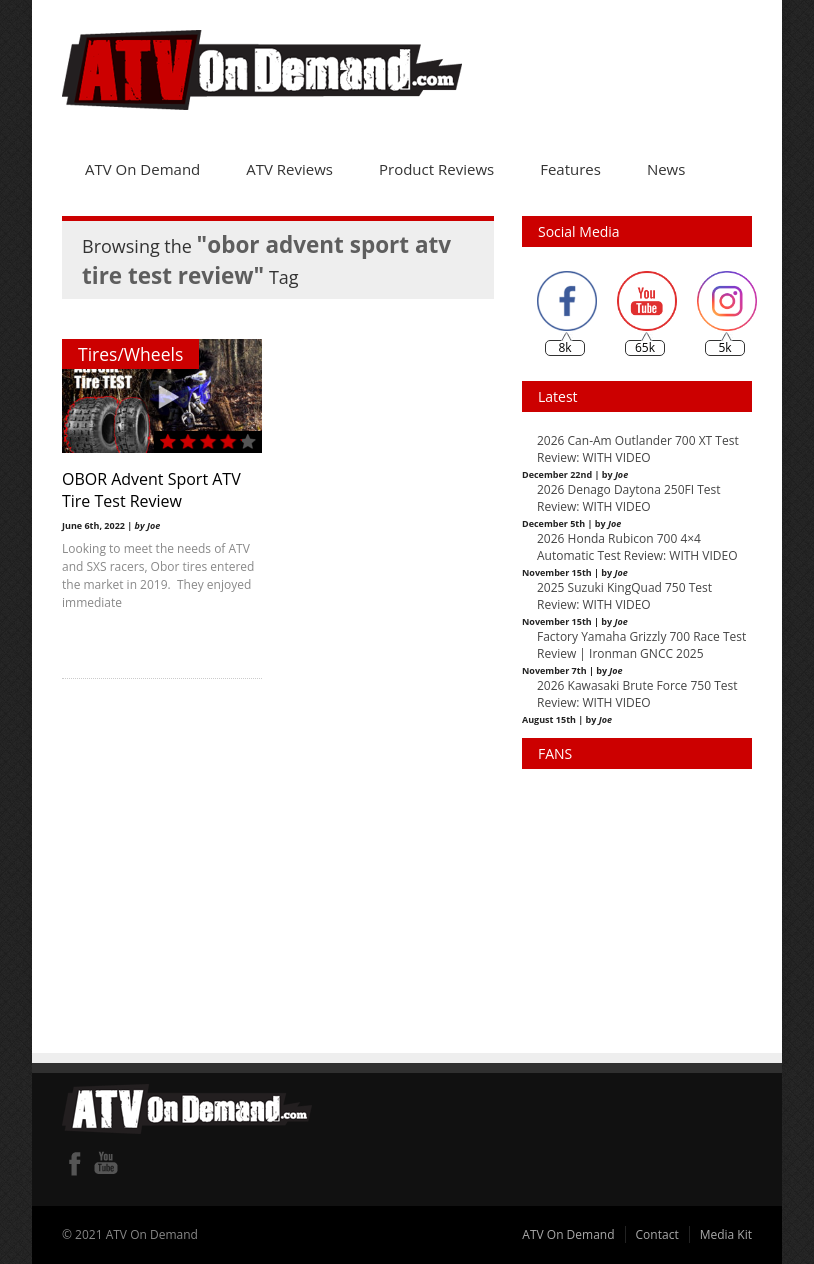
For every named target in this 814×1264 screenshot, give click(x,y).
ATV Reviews (289, 169)
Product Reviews (436, 169)
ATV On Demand (142, 169)
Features (570, 169)
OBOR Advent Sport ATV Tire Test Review (151, 490)
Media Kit (726, 1234)
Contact (657, 1234)
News (666, 169)
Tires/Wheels (130, 354)
